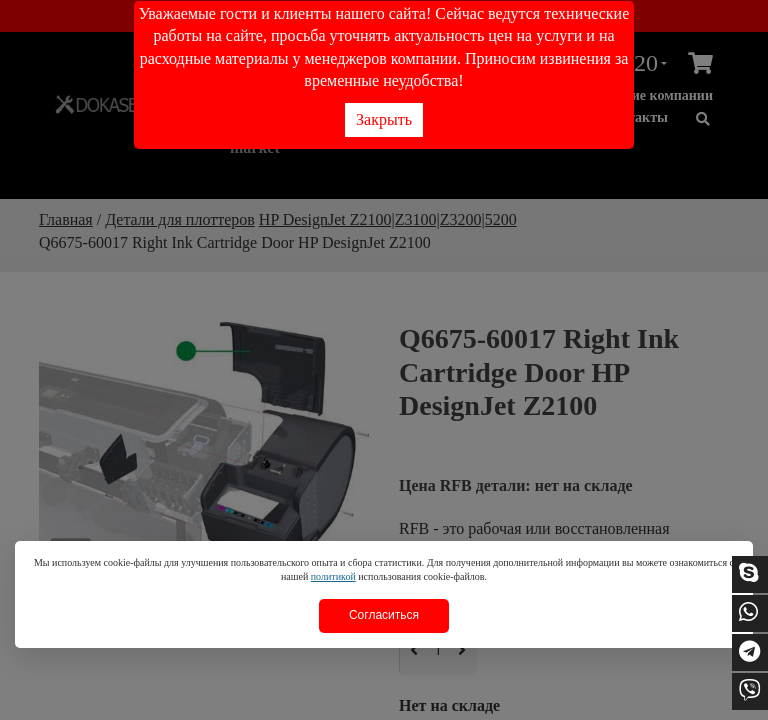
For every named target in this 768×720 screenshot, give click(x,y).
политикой (333, 576)
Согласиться (384, 615)
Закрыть (384, 119)
